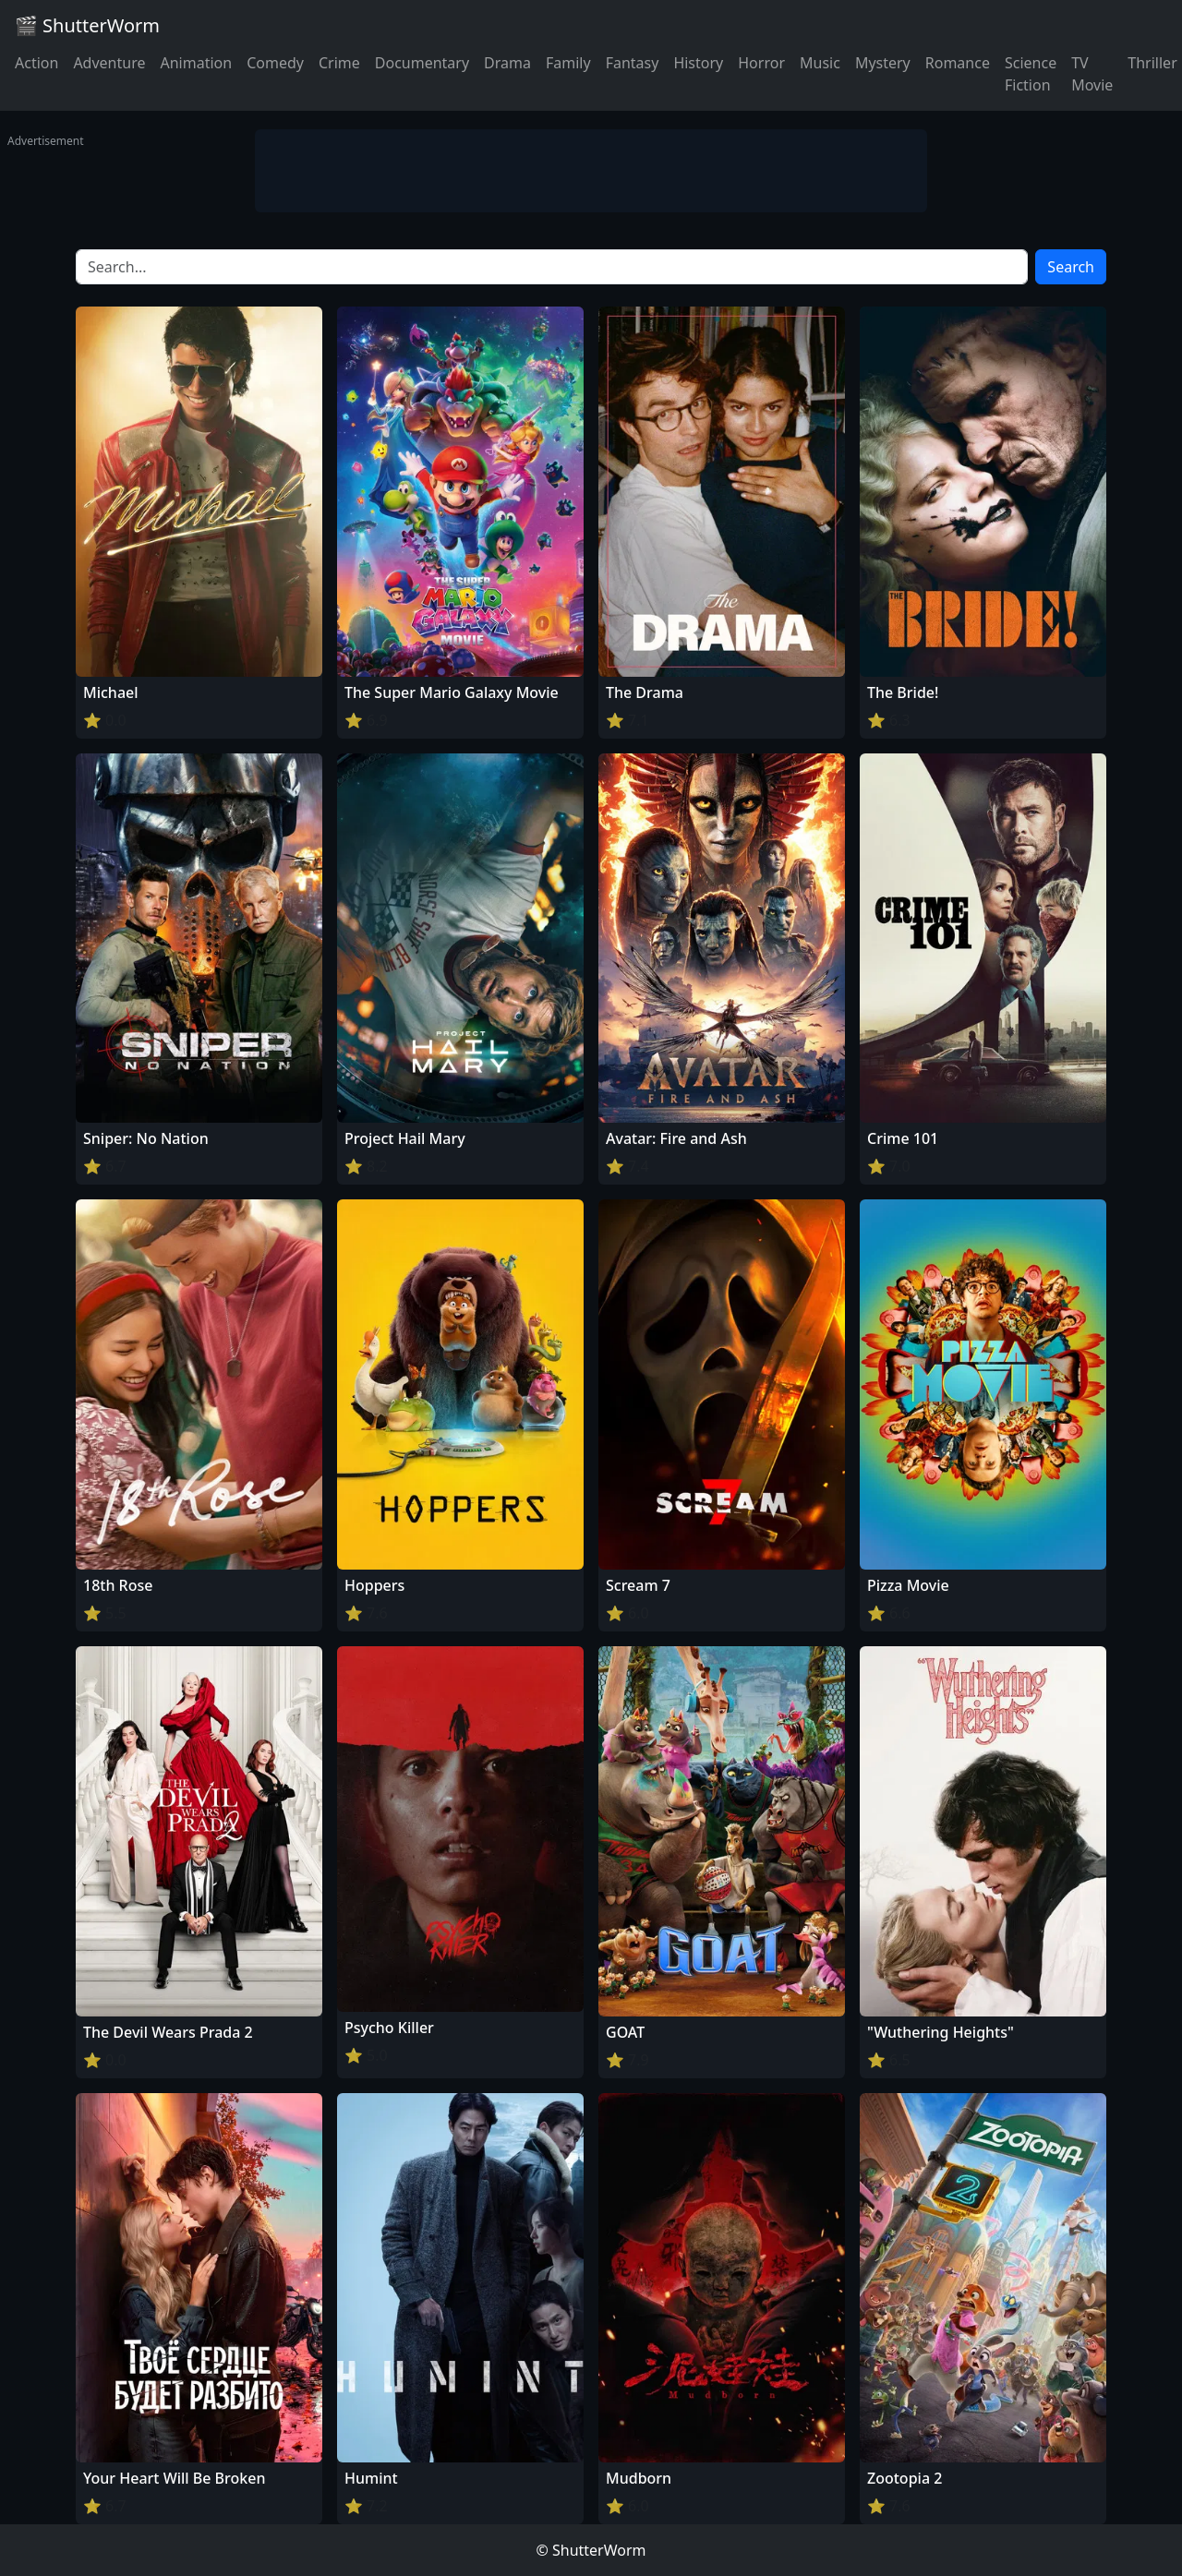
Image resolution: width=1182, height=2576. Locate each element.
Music (820, 63)
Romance (957, 63)
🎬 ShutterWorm (87, 25)
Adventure (109, 63)
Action (36, 63)
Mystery (883, 63)
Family (568, 63)
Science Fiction (1030, 74)
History (698, 63)
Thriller (1152, 63)
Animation (196, 63)
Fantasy (632, 63)
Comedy (275, 63)
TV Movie (1092, 74)
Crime (339, 63)
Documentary (422, 63)
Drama (507, 63)
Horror (761, 63)
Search (1070, 267)
